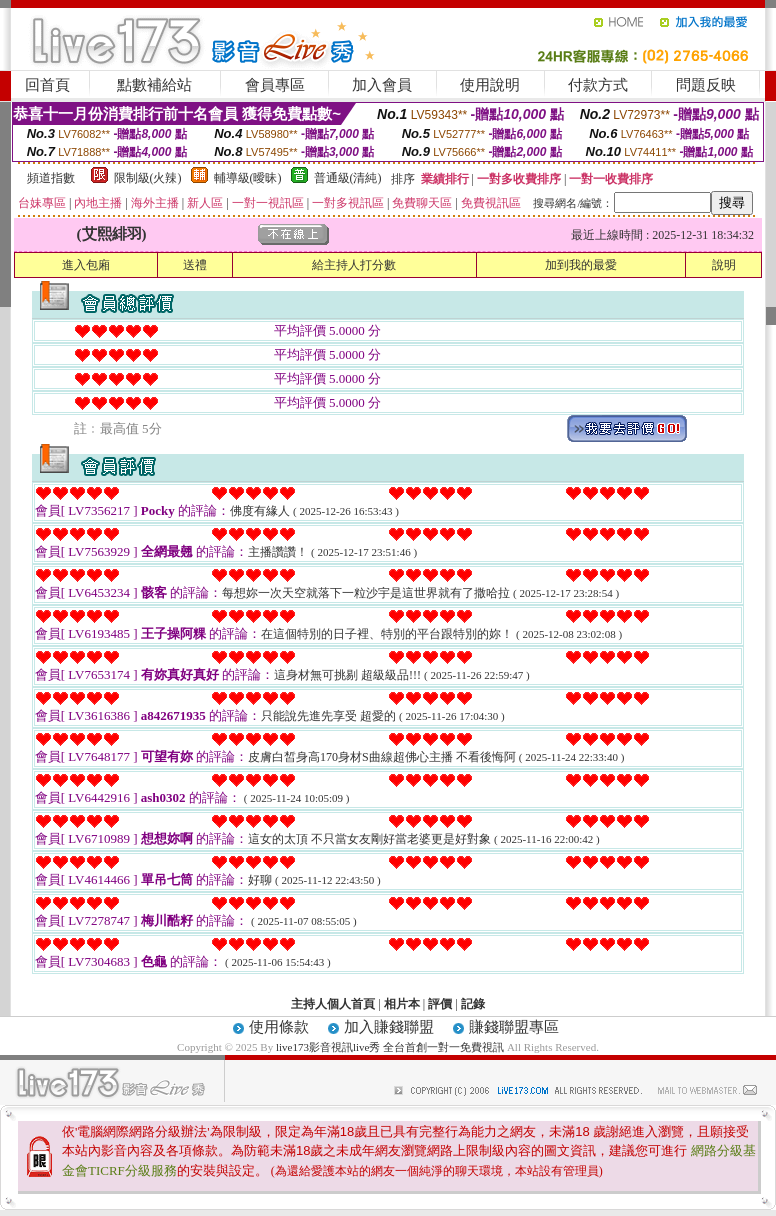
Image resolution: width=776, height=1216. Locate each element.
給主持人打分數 (354, 265)
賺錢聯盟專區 (514, 1027)
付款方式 (598, 85)
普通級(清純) (348, 178)
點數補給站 (154, 85)
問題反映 (706, 85)
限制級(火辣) (148, 178)
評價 (440, 1004)
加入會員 (382, 85)
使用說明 (490, 85)
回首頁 (47, 85)
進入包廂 (86, 265)
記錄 (473, 1004)
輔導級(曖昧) (248, 178)
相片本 (402, 1004)
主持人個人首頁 (333, 1004)
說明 (724, 265)
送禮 (195, 265)
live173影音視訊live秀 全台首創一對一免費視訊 (390, 1047)
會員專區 (275, 85)
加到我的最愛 (581, 265)
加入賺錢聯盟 (389, 1027)
